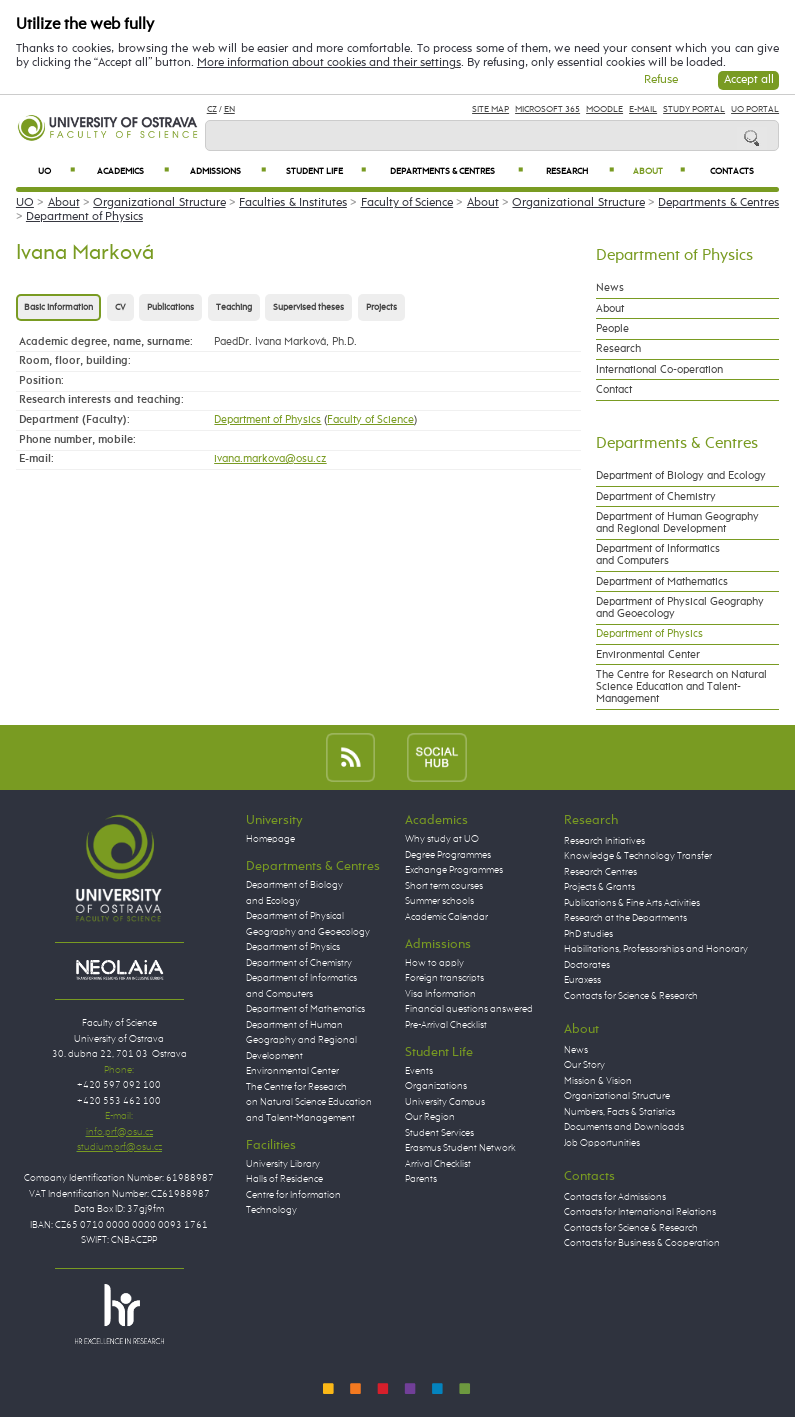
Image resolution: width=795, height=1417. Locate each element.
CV (120, 307)
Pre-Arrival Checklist (446, 1025)
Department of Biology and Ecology (681, 476)
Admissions (228, 171)
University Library (283, 1164)
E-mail (643, 109)
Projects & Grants (599, 887)
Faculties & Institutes (293, 203)
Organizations (436, 1086)
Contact (614, 390)
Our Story (584, 1065)
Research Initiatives (604, 841)
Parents (421, 1179)
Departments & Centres (456, 171)
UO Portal (755, 109)
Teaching (234, 307)
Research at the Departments (625, 918)
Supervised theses (308, 307)
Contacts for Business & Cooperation (642, 1243)
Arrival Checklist (438, 1164)
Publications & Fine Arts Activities (632, 903)
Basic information (58, 307)
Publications (170, 307)
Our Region (430, 1117)
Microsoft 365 (547, 109)
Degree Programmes (448, 855)
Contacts (732, 171)
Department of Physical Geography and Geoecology (680, 608)
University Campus (445, 1102)
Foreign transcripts (444, 978)
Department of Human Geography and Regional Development (677, 523)
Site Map (490, 109)
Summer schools (439, 901)
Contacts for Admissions (615, 1197)
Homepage (270, 839)
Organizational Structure (159, 203)
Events (419, 1071)
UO (56, 171)
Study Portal (694, 109)
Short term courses (444, 886)
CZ (212, 109)
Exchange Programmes (454, 870)
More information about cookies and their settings (329, 63)
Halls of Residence (284, 1179)
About (659, 171)
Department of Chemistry (656, 497)
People (612, 329)
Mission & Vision (598, 1081)
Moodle (604, 109)
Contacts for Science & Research (631, 996)
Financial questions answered (469, 1009)
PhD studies (588, 934)
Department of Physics (84, 217)
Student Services (439, 1133)
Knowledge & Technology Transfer (638, 856)
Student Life (326, 171)
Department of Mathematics (662, 582)
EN (229, 109)
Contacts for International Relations (640, 1212)
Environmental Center (648, 655)
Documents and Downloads (624, 1127)
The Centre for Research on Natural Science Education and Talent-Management (681, 687)
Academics (133, 171)
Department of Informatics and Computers (658, 555)
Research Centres (600, 872)
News (610, 288)
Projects (381, 307)
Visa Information (440, 994)
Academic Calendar (446, 917)
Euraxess (582, 980)
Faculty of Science (407, 203)
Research (580, 171)
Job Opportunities (602, 1143)
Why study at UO (442, 839)
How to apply (434, 963)
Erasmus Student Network (460, 1148)
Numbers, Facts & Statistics (619, 1112)
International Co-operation (659, 370)
